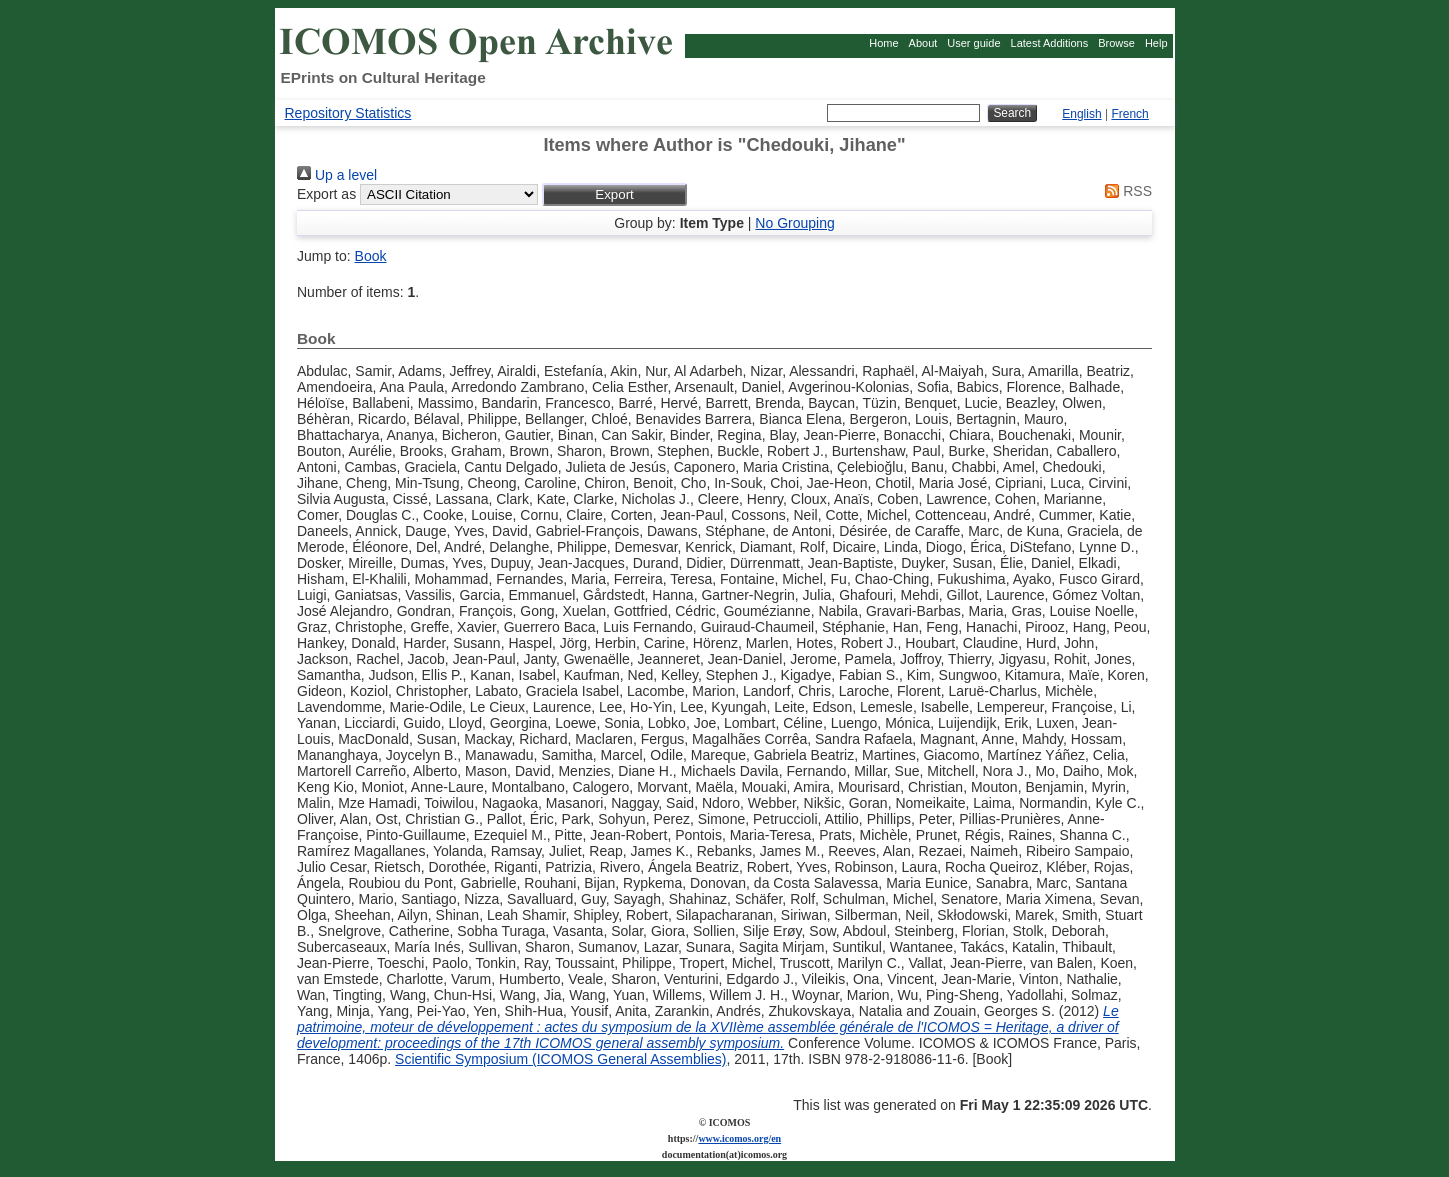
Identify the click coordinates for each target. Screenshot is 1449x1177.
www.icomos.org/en (739, 1138)
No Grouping (794, 223)
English (1081, 114)
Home (883, 43)
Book (371, 256)
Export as (326, 194)
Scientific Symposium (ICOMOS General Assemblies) (560, 1059)
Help (1156, 43)
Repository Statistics (348, 113)
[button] (614, 194)
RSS (1125, 191)
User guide (973, 43)
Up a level (337, 175)
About (923, 43)
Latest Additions (1050, 43)
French (1129, 114)
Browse (1116, 43)
